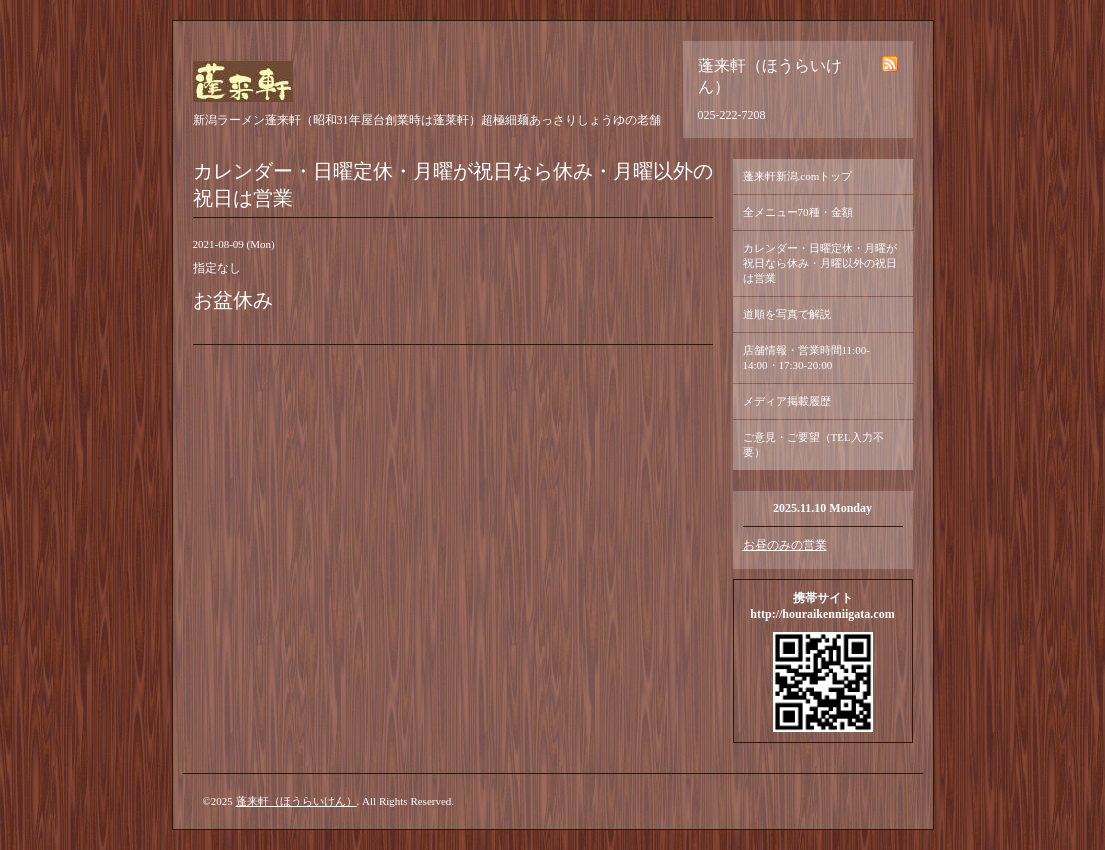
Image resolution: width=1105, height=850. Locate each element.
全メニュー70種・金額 (798, 212)
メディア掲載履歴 (787, 401)
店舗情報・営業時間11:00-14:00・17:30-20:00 (806, 357)
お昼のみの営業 (785, 545)
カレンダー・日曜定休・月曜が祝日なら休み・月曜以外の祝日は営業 (820, 263)
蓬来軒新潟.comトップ (798, 176)
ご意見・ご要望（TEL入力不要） (813, 444)
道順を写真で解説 (787, 314)
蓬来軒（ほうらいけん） (296, 801)
